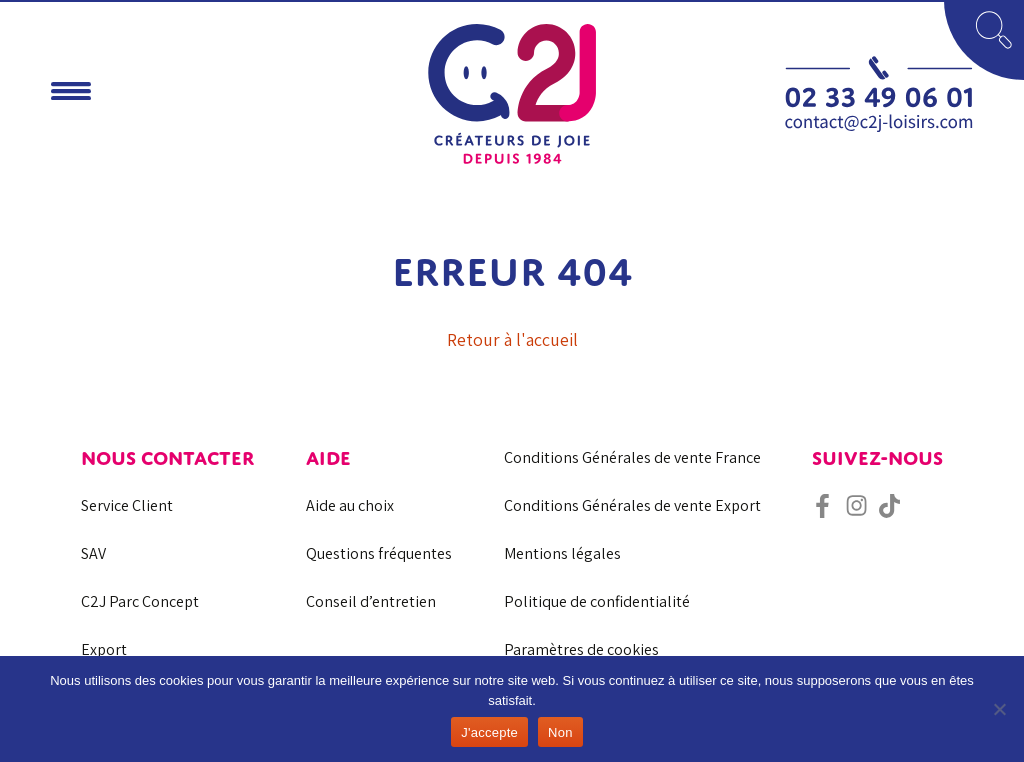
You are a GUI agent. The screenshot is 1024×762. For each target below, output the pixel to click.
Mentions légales (562, 553)
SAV (93, 553)
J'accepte (489, 732)
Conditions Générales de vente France (632, 457)
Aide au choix (350, 505)
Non (560, 732)
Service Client (127, 505)
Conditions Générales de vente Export (632, 505)
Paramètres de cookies (581, 649)
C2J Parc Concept (140, 601)
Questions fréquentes (379, 553)
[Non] (999, 709)
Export (104, 649)
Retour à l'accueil (512, 339)
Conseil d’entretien (371, 601)
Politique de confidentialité (597, 601)
